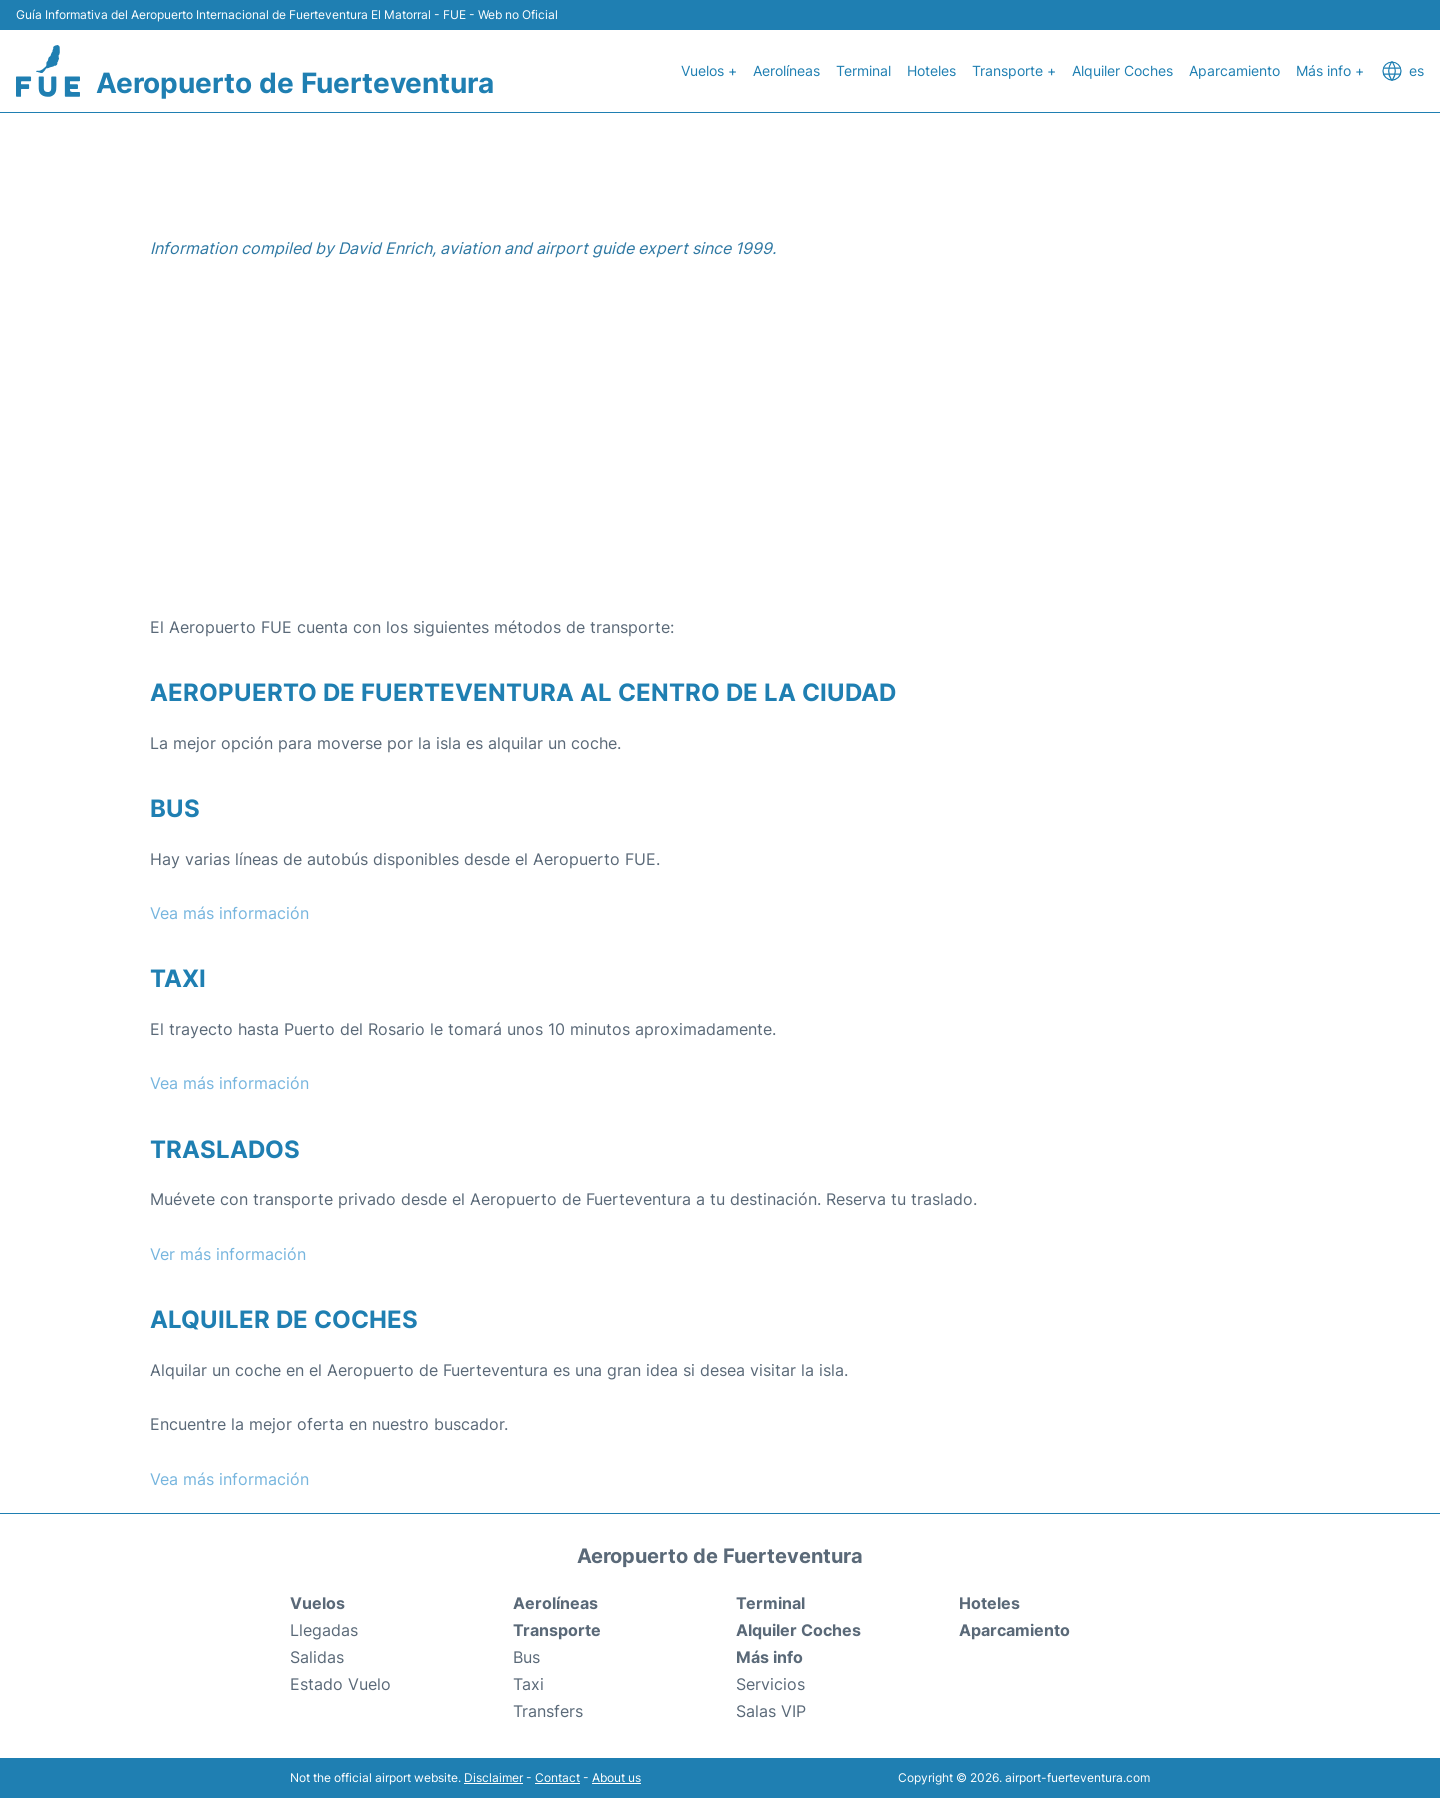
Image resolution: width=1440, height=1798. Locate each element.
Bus (526, 1657)
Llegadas (324, 1630)
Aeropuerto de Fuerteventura (295, 83)
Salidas (317, 1657)
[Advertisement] (720, 454)
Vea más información (229, 913)
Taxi (528, 1684)
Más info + (1330, 70)
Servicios (770, 1684)
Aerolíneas (786, 70)
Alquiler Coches (1122, 70)
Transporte (557, 1630)
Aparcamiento (1234, 70)
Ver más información (228, 1254)
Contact (557, 1777)
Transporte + (1014, 70)
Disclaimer (493, 1777)
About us (616, 1777)
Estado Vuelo (340, 1684)
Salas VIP (771, 1711)
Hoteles (931, 70)
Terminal (863, 70)
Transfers (548, 1711)
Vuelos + (709, 70)
